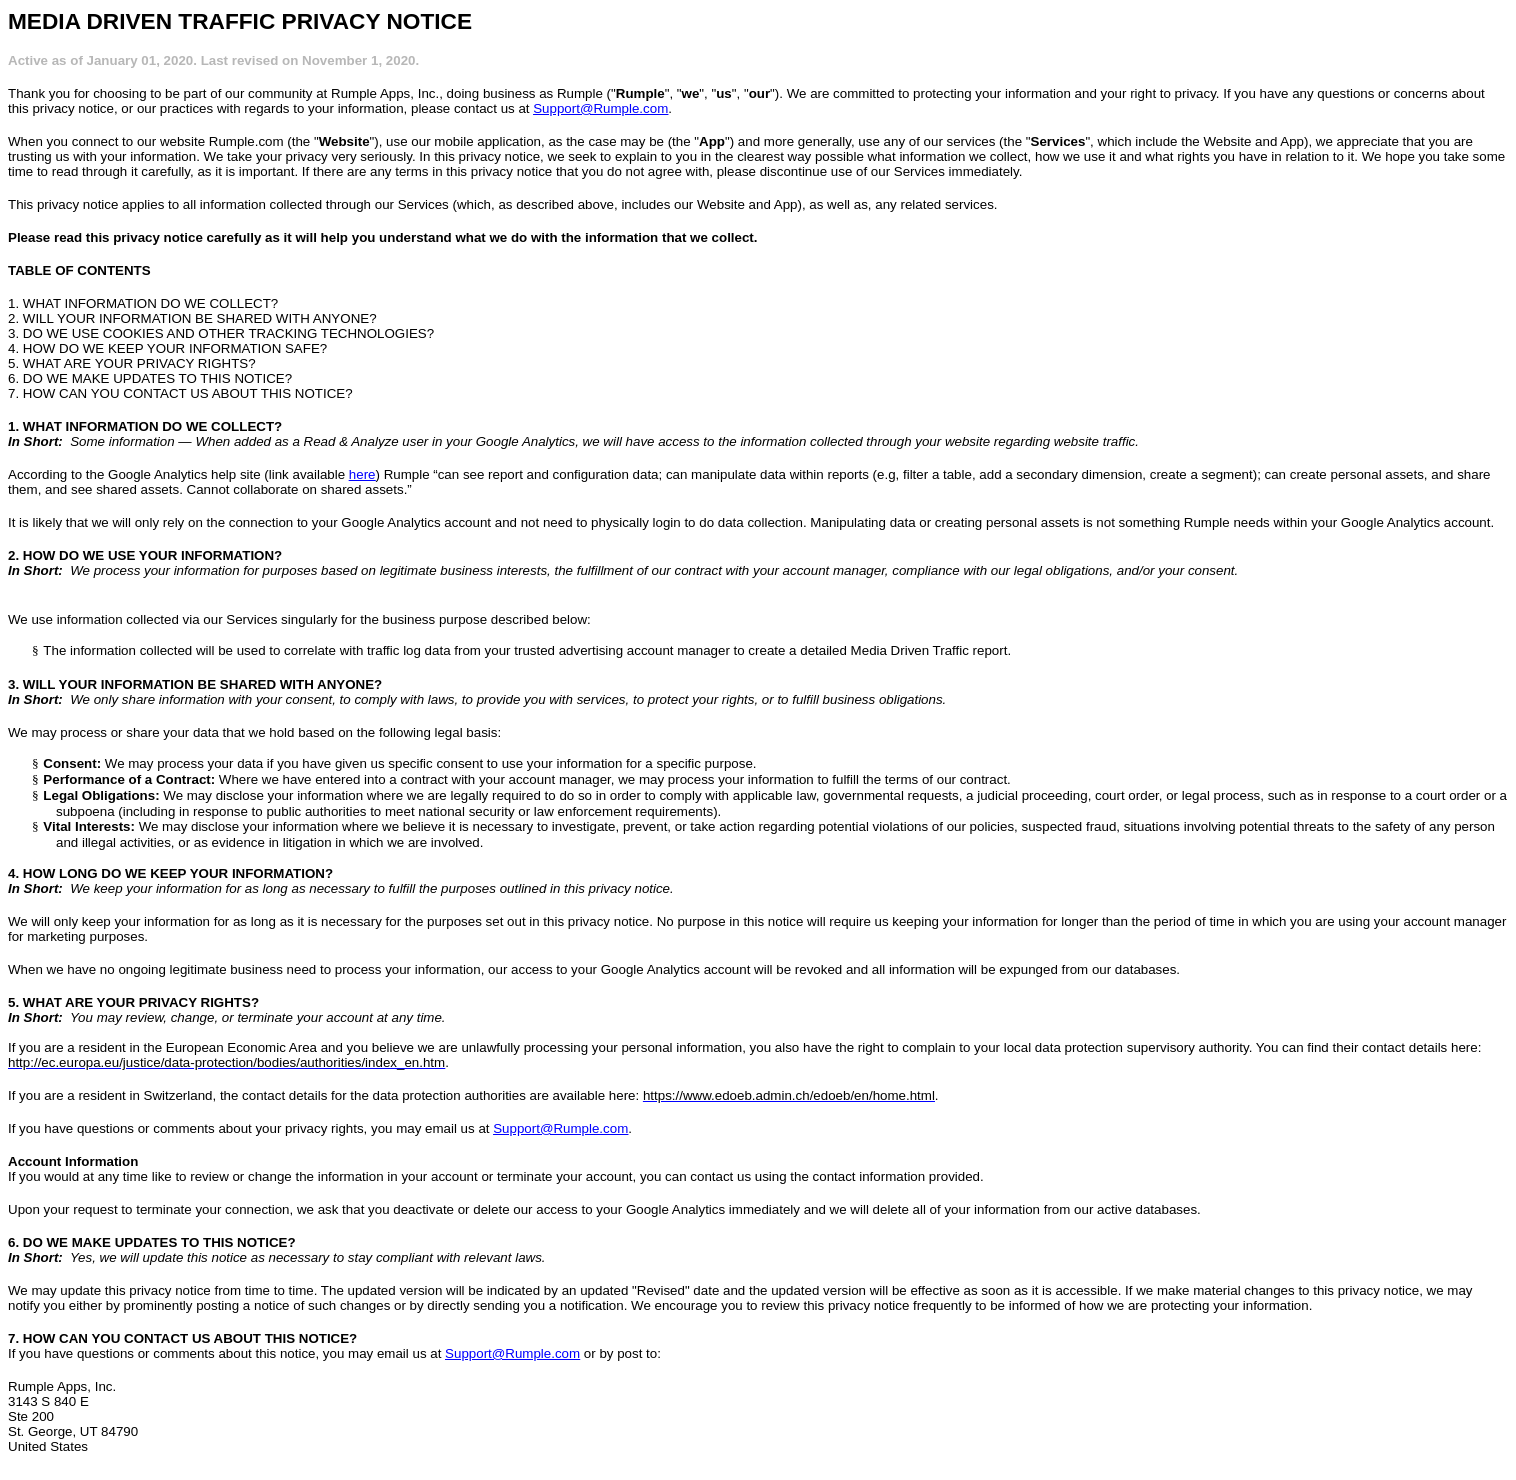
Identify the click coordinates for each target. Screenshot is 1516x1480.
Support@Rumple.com (600, 108)
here (362, 474)
